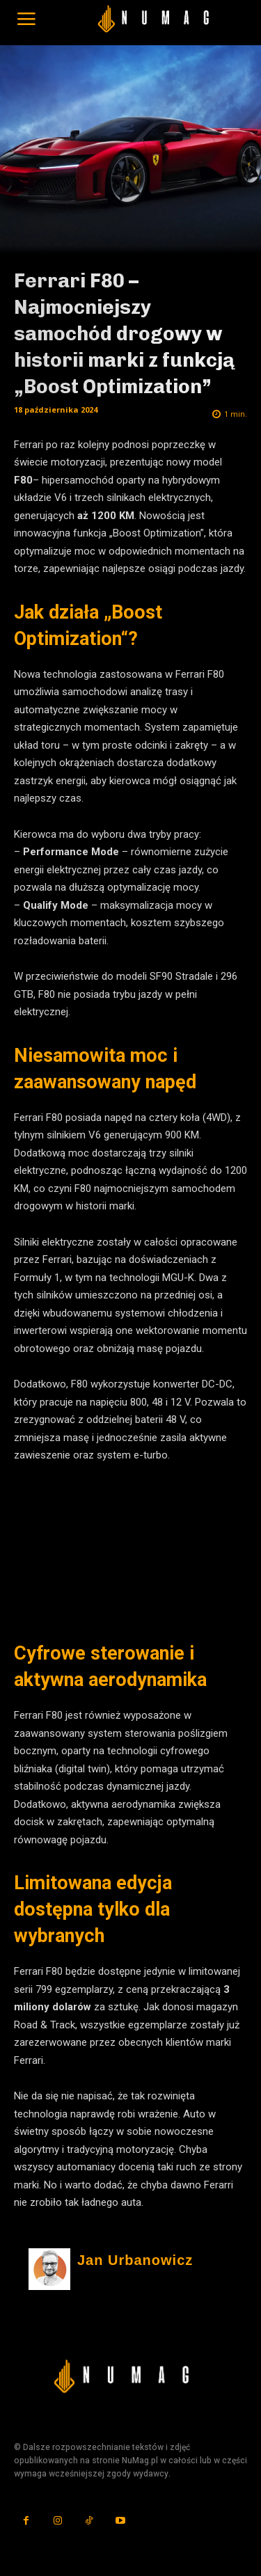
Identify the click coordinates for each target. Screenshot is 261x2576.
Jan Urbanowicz (135, 2260)
